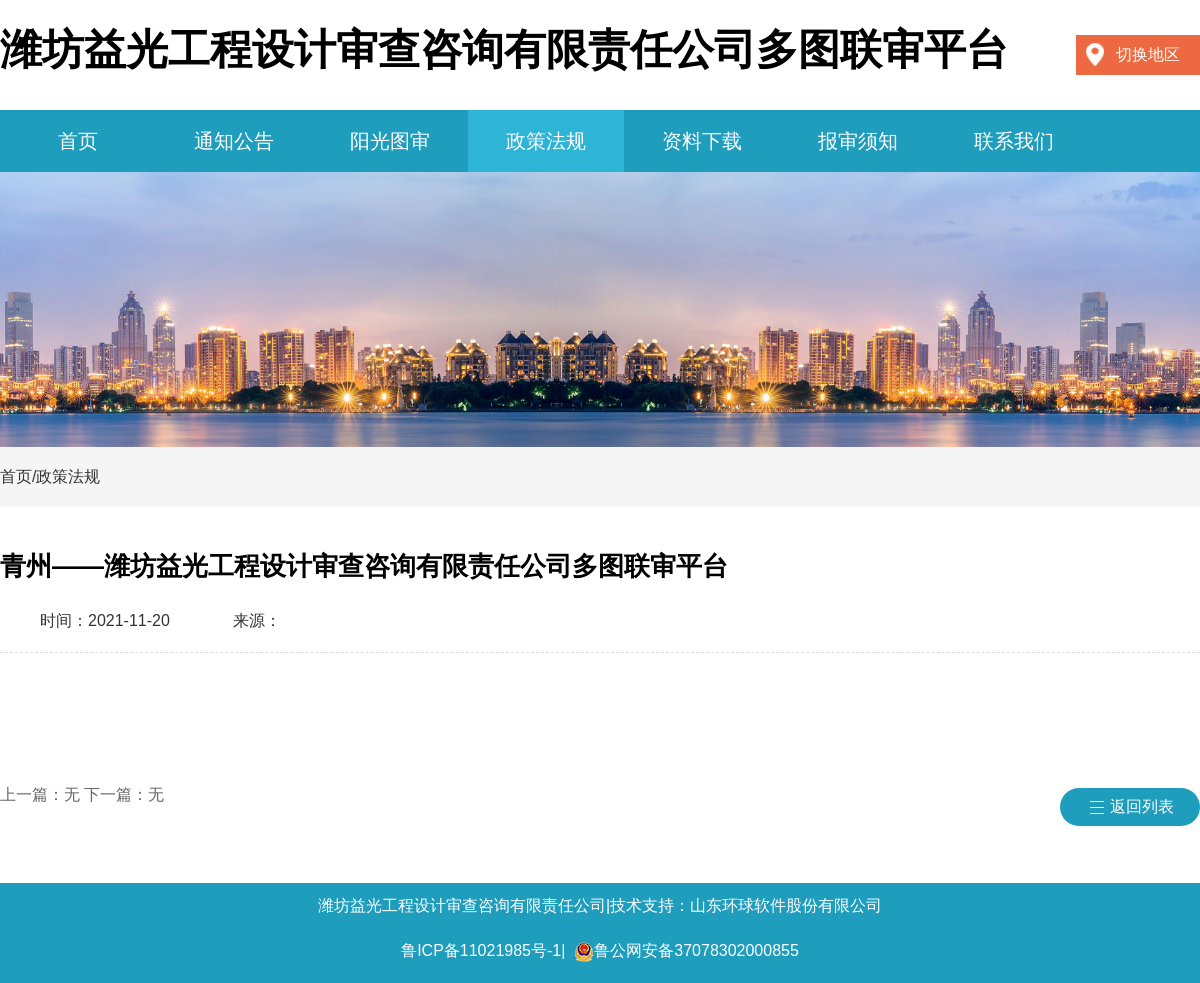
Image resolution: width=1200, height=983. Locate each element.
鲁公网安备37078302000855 (696, 950)
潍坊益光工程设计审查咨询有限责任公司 (462, 905)
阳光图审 (390, 141)
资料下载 (702, 141)
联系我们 (1014, 141)
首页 (78, 141)
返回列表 (1142, 806)
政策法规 (546, 141)
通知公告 (234, 141)
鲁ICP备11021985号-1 (481, 950)
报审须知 (858, 141)
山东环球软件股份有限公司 (786, 905)
